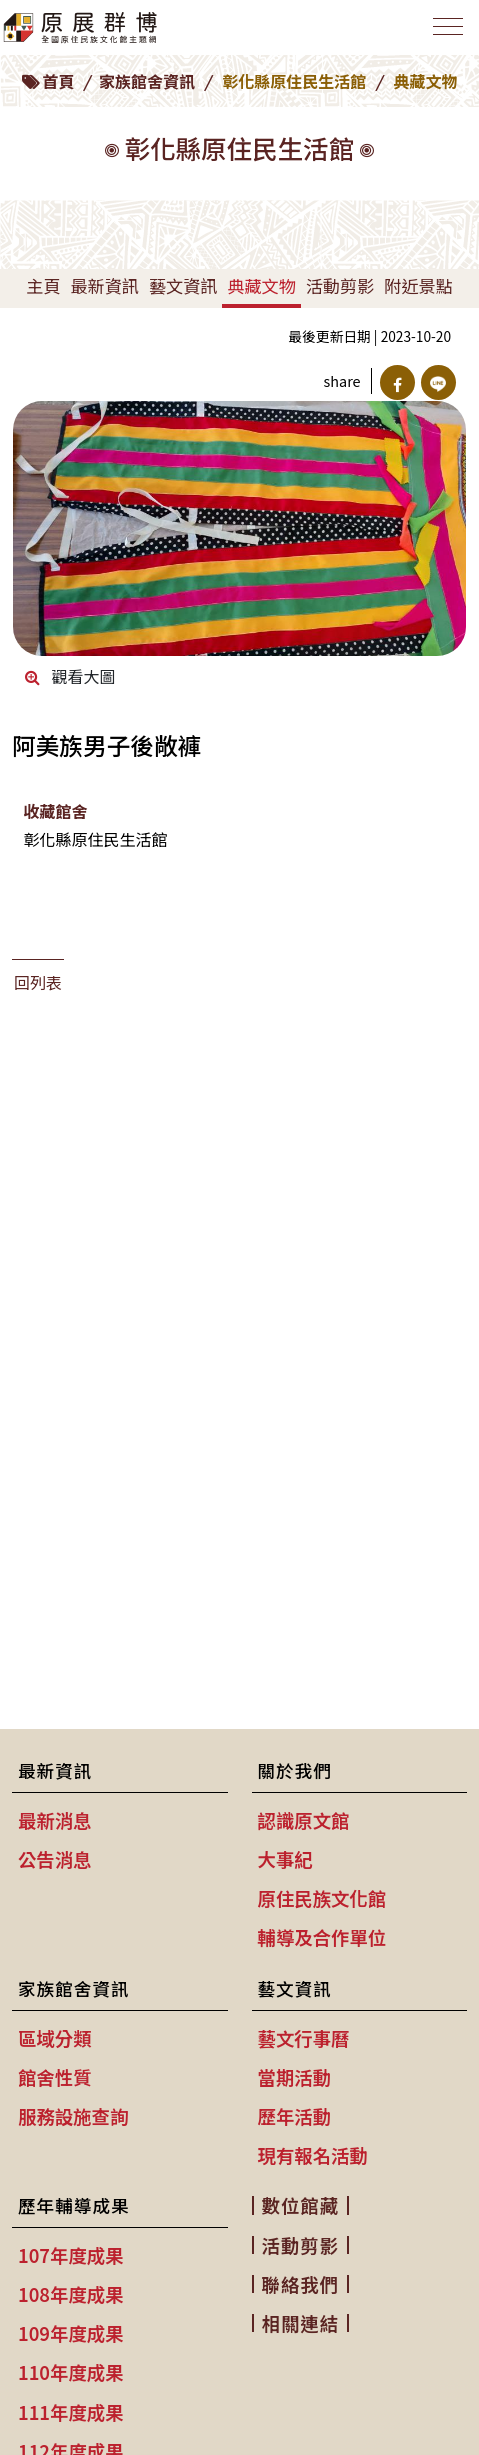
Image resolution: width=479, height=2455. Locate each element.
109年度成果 (71, 2333)
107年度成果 (71, 2255)
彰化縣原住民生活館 (294, 81)
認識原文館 (304, 1820)
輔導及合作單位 (322, 1937)
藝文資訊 (183, 285)
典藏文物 (261, 285)
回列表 (38, 982)
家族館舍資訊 (147, 81)
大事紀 (285, 1859)
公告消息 (55, 1859)
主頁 (43, 285)
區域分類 (55, 2038)
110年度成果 (71, 2372)
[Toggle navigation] (448, 26)
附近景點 (418, 285)
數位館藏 (301, 2205)
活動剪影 (340, 285)
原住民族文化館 (322, 1898)
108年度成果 (71, 2294)
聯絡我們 (301, 2284)
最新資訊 (104, 285)
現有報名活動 (313, 2155)
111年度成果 (71, 2412)
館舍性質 (55, 2077)
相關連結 (301, 2323)
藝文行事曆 (304, 2038)
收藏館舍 (55, 811)
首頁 (58, 81)
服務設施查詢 (73, 2116)
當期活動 (295, 2077)
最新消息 (55, 1820)
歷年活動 (295, 2116)
